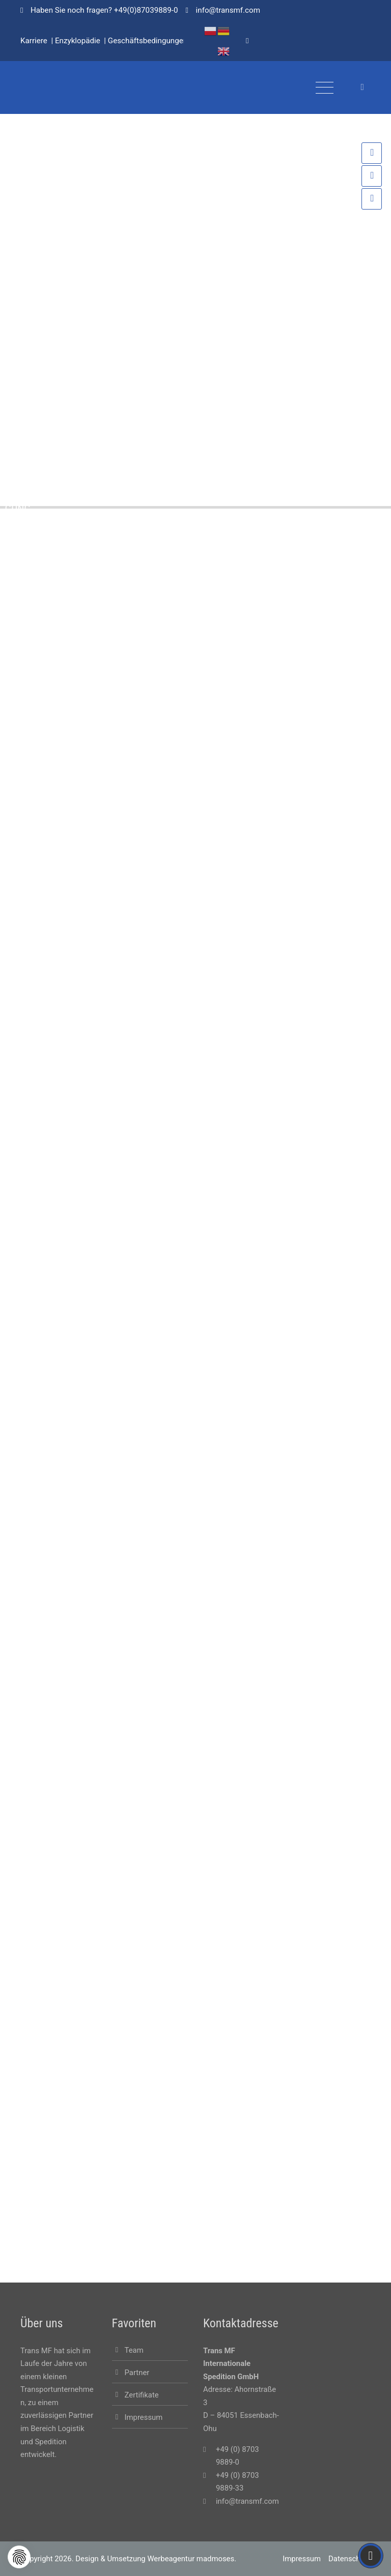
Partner (137, 2372)
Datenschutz (349, 2558)
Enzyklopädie (77, 40)
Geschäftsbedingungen (147, 40)
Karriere (33, 40)
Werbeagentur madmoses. (191, 2558)
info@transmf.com (247, 2501)
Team (134, 2350)
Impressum (144, 2417)
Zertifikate (142, 2395)
